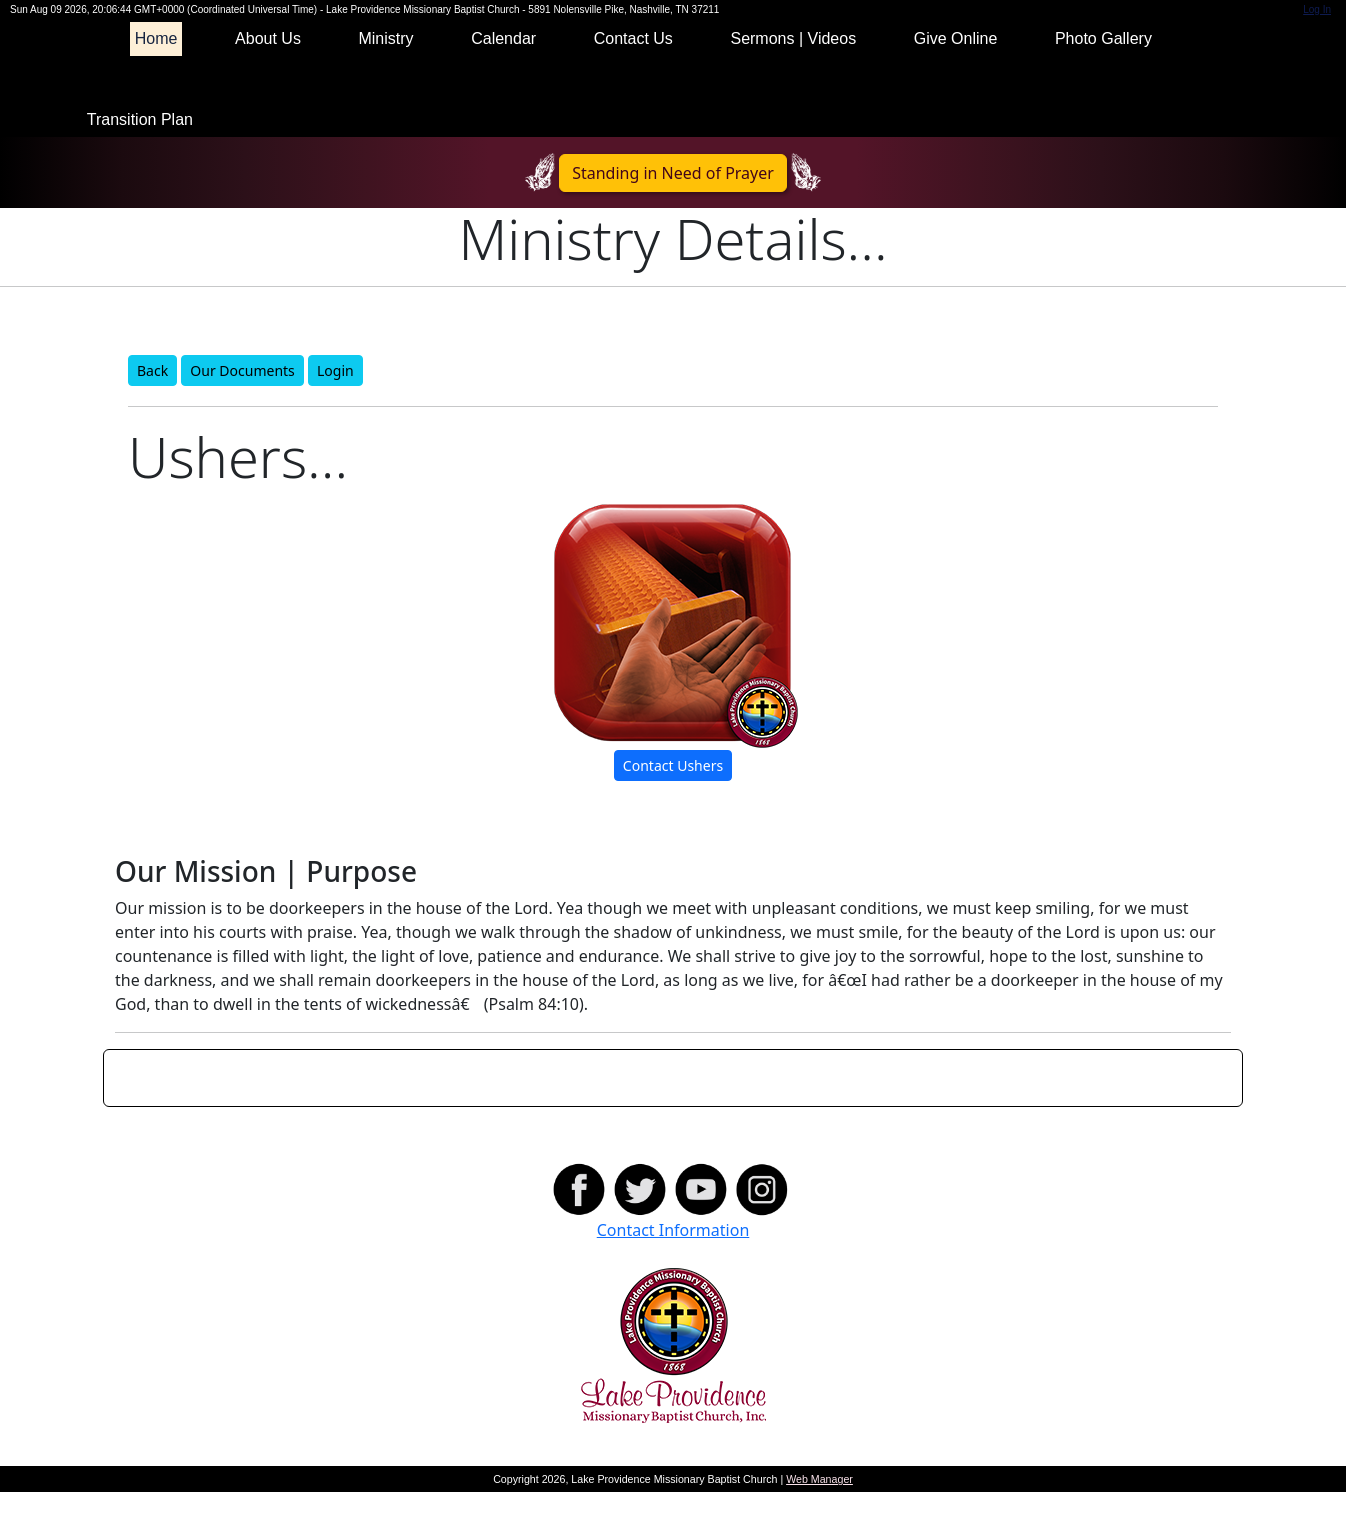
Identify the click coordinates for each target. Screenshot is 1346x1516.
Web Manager (819, 1503)
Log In (1317, 33)
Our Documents (242, 394)
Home (156, 62)
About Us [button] (268, 62)
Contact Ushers (673, 789)
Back (152, 394)
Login (335, 394)
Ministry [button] (385, 62)
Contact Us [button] (633, 62)
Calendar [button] (503, 62)
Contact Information (673, 1254)
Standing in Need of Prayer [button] (673, 197)
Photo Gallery (1103, 62)
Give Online (956, 62)
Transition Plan (140, 143)
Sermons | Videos (793, 62)
